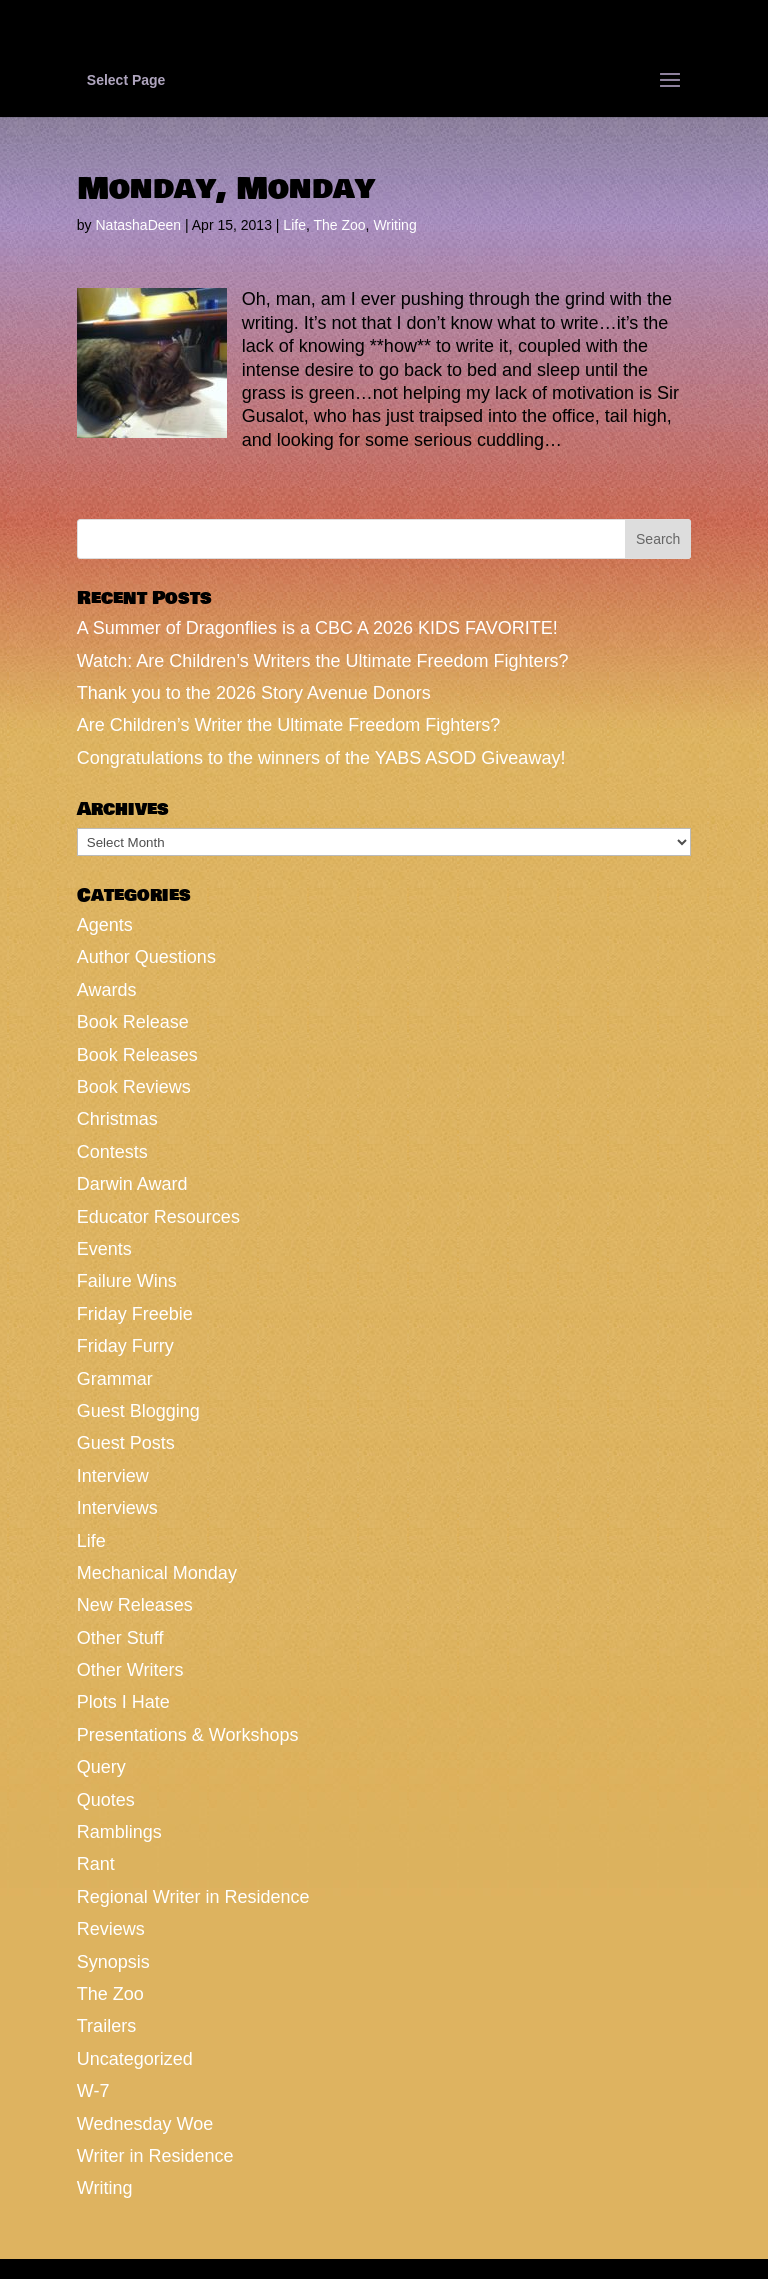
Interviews (117, 1508)
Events (104, 1249)
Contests (112, 1152)
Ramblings (119, 1832)
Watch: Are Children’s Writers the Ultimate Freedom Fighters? (323, 661)
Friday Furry (125, 1346)
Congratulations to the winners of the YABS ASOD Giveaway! (321, 758)
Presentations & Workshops (188, 1735)
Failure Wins (127, 1281)
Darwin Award (132, 1184)
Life (294, 225)
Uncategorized (135, 2059)
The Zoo (339, 225)
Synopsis (113, 1962)
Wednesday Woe (145, 2124)
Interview (113, 1476)
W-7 (93, 2091)
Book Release (133, 1022)
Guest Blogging (138, 1411)
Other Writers (130, 1670)
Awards (107, 990)
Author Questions (146, 957)
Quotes (106, 1800)
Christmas (117, 1119)
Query (101, 1767)
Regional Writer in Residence (193, 1897)
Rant (96, 1864)
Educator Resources (158, 1217)
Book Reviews (134, 1087)
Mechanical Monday (157, 1573)
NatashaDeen (138, 225)
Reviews (111, 1929)
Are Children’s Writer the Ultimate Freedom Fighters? (288, 725)
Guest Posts (126, 1443)
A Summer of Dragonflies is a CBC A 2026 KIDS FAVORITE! (317, 628)
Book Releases (137, 1055)
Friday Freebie (135, 1314)
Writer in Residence (155, 2156)
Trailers (106, 2026)
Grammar (115, 1379)
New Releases (135, 1605)
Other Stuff (120, 1638)
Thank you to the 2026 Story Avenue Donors (254, 693)
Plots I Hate (123, 1702)
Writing (394, 225)
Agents (105, 925)
